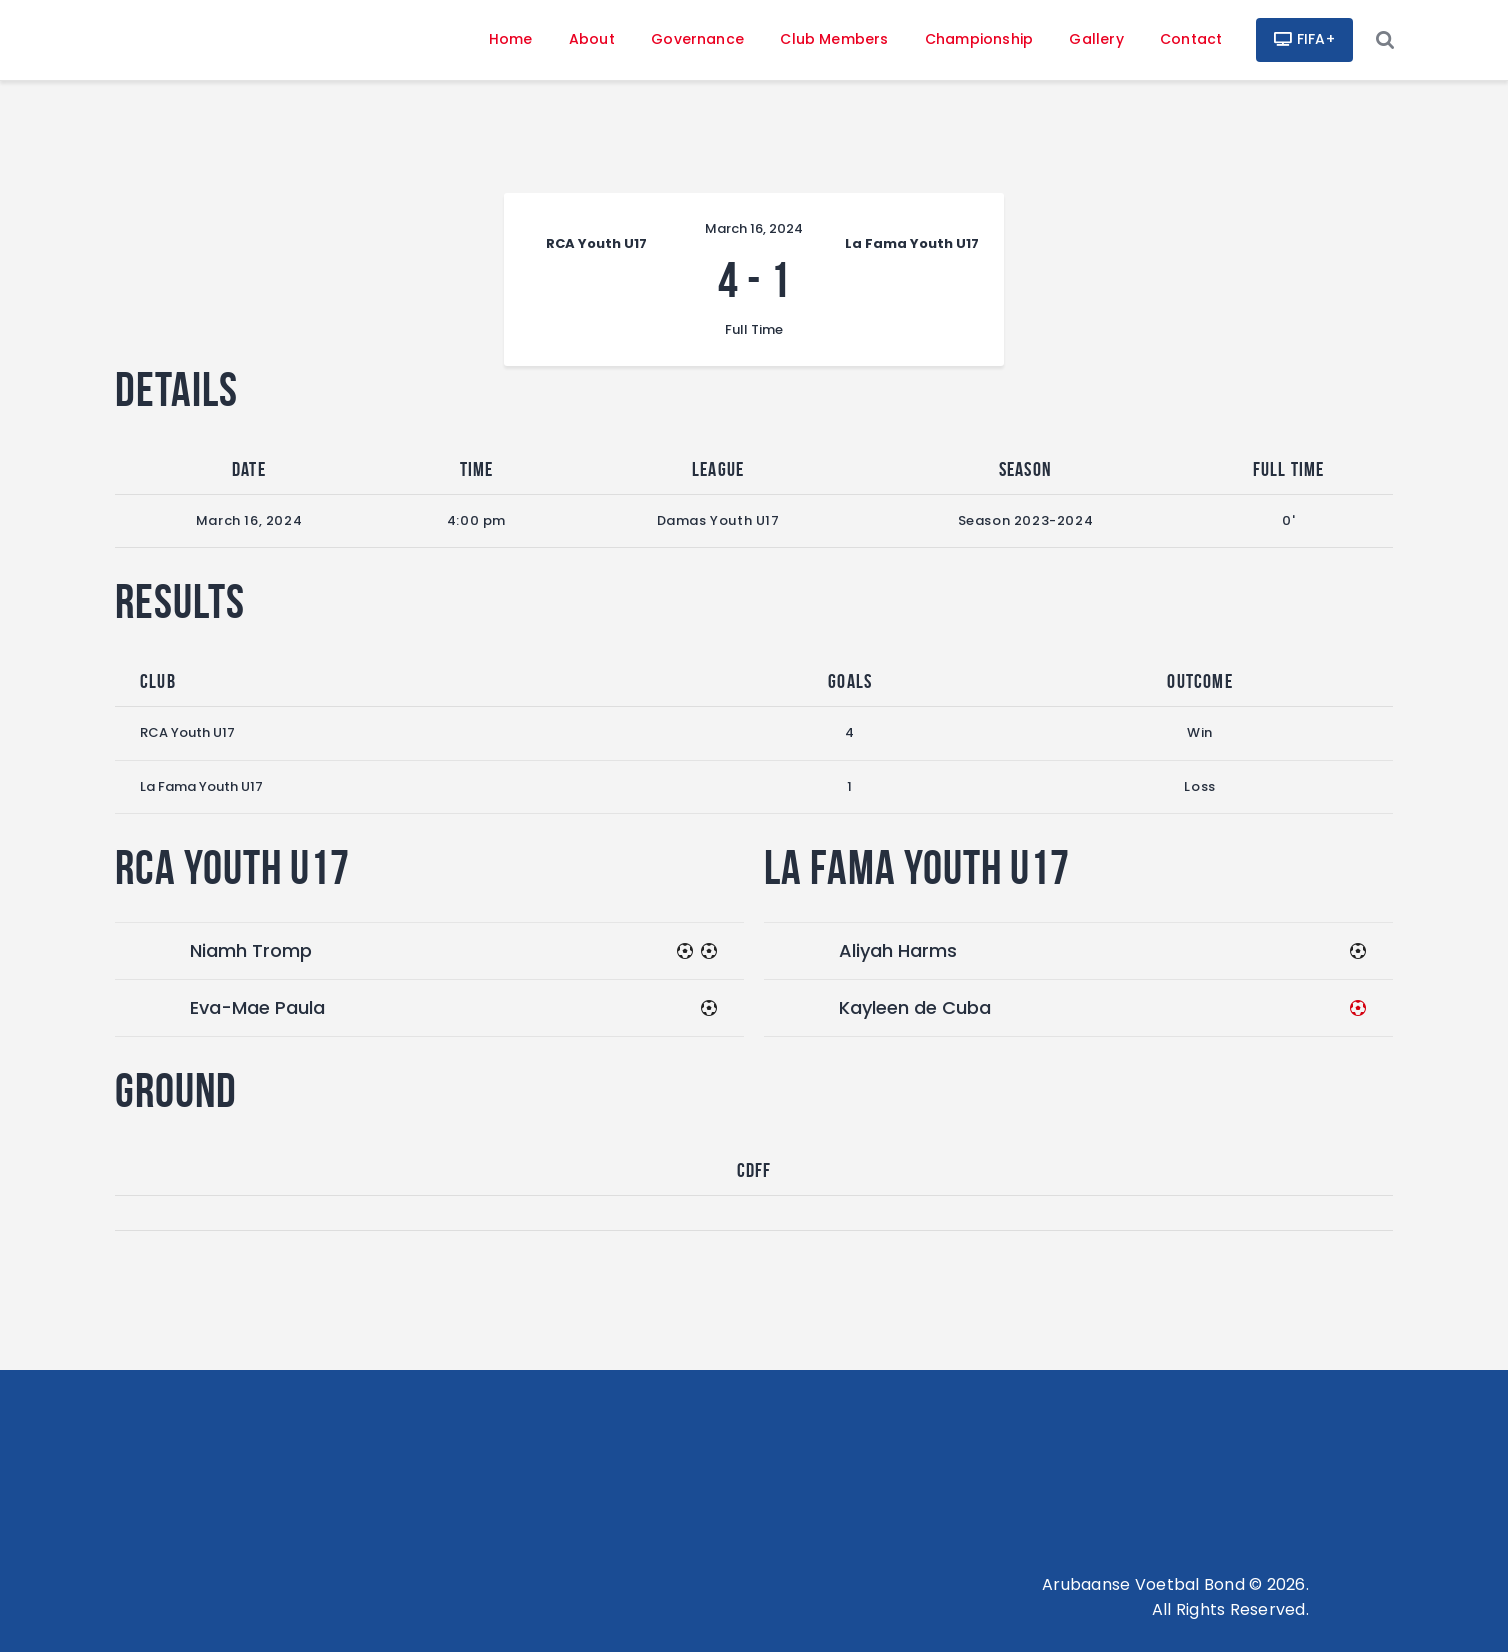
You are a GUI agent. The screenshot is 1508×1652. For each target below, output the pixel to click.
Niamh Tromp (251, 950)
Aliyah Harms (898, 950)
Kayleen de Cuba (915, 1007)
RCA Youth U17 (187, 732)
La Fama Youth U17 (201, 786)
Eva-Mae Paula (257, 1007)
